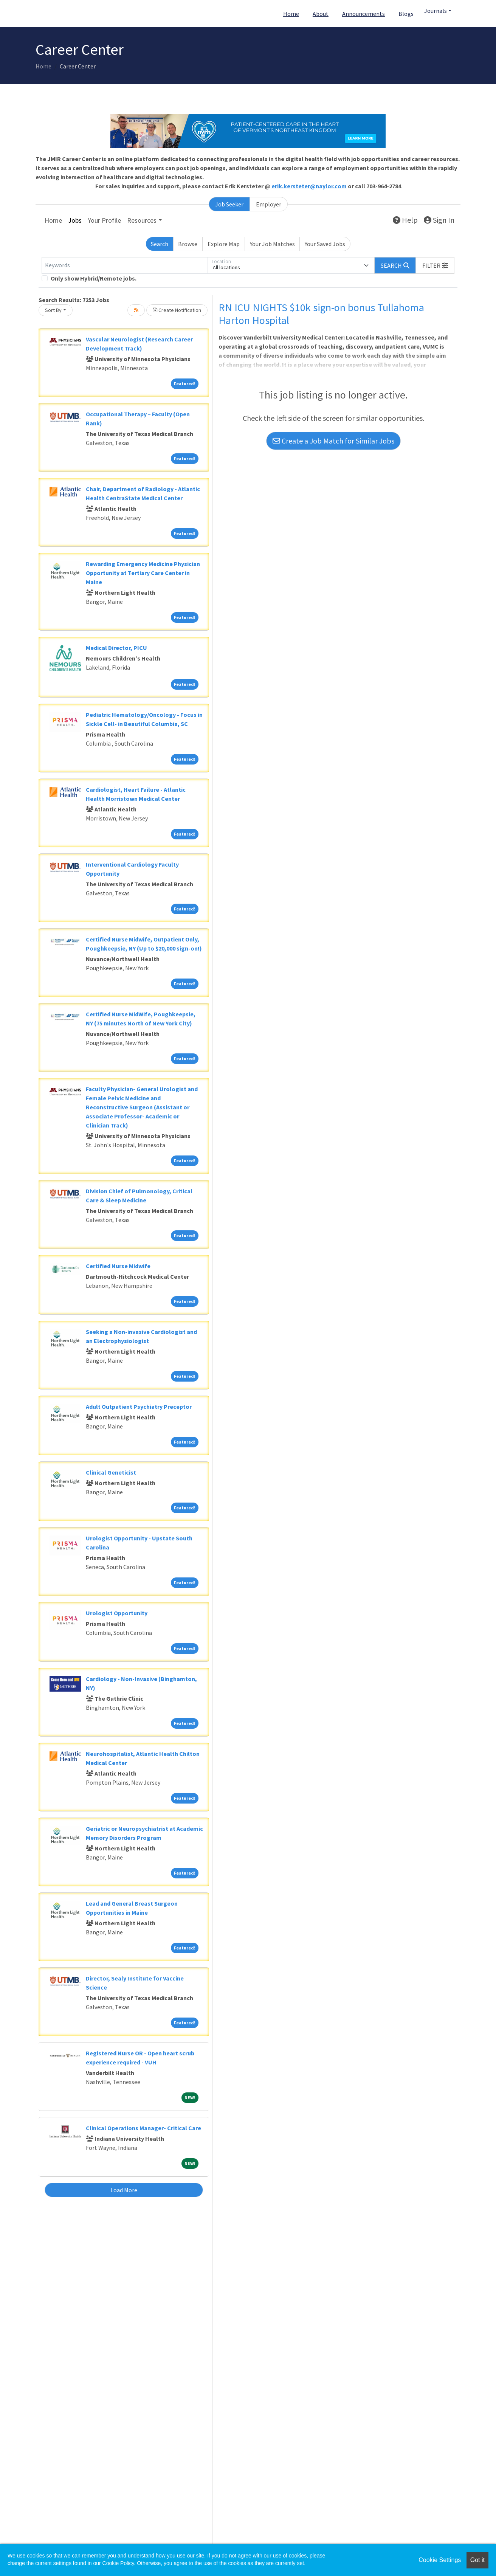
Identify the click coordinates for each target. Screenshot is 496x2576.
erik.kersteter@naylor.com (309, 186)
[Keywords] (125, 265)
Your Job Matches (272, 244)
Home (291, 13)
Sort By (53, 310)
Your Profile (104, 220)
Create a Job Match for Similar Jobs (333, 440)
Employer (268, 204)
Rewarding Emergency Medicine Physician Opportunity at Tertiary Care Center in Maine (143, 573)
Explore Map (224, 244)
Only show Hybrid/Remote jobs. (93, 278)
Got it (477, 2560)
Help (405, 220)
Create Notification (177, 310)
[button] (435, 265)
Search (159, 244)
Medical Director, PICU (116, 647)
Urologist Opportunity (116, 1613)
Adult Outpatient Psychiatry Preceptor (139, 1406)
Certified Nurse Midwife (118, 1266)
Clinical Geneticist (111, 1472)
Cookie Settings (439, 2560)
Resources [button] (142, 220)
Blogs (406, 13)
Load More (123, 2190)
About (321, 13)
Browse (187, 244)
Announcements (363, 13)
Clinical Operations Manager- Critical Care (143, 2128)
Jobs (75, 220)
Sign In (439, 220)
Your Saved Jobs (325, 244)
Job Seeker (229, 204)
